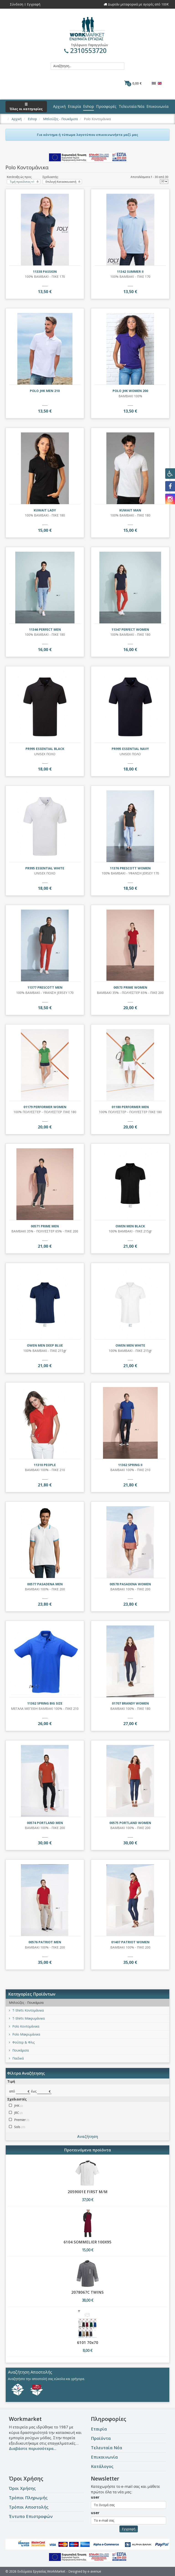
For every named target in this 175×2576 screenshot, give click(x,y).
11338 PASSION (45, 271)
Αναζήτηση (87, 2136)
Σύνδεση (16, 4)
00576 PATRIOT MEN (44, 1942)
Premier (21, 2120)
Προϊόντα (101, 2438)
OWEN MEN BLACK (130, 1226)
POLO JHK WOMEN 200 (130, 391)
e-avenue (94, 2571)
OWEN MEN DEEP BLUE (45, 1345)
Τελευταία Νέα (106, 2447)
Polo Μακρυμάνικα (24, 2034)
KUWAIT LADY (45, 510)
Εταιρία (99, 2429)
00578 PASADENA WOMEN (130, 1584)
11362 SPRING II (130, 1465)
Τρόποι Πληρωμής (28, 2497)
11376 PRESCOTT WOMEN (130, 868)
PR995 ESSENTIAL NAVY (130, 749)
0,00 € (133, 83)
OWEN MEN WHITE (130, 1345)
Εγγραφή (33, 4)
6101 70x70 (87, 2342)
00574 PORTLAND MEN (45, 1823)
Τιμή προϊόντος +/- (22, 182)
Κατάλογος (102, 2466)
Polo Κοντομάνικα (24, 2026)
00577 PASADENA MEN (45, 1584)
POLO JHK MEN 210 (45, 391)
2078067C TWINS (87, 2292)
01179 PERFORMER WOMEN (44, 1107)
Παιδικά (16, 2058)
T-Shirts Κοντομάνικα (26, 2010)
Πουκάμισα (19, 2050)
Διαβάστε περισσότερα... (32, 2448)
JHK (18, 2105)
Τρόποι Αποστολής (29, 2507)
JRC (18, 2112)
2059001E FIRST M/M (88, 2191)
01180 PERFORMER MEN (130, 1107)
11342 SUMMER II (130, 271)
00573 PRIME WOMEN (130, 987)
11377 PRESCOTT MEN (44, 987)
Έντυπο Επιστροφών (31, 2516)
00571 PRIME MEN (45, 1226)
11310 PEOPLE (45, 1465)
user (95, 2497)
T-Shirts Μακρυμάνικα (27, 2018)
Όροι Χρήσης (22, 2488)
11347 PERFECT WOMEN (130, 629)
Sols (19, 2127)
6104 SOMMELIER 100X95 (87, 2242)
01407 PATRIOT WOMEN (130, 1942)
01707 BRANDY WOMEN (130, 1703)
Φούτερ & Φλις (22, 2042)
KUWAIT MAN (130, 510)
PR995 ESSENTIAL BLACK (45, 749)
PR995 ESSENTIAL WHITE (44, 868)
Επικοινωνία (104, 2457)
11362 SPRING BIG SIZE (44, 1703)
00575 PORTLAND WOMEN (130, 1823)
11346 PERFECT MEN (45, 629)
